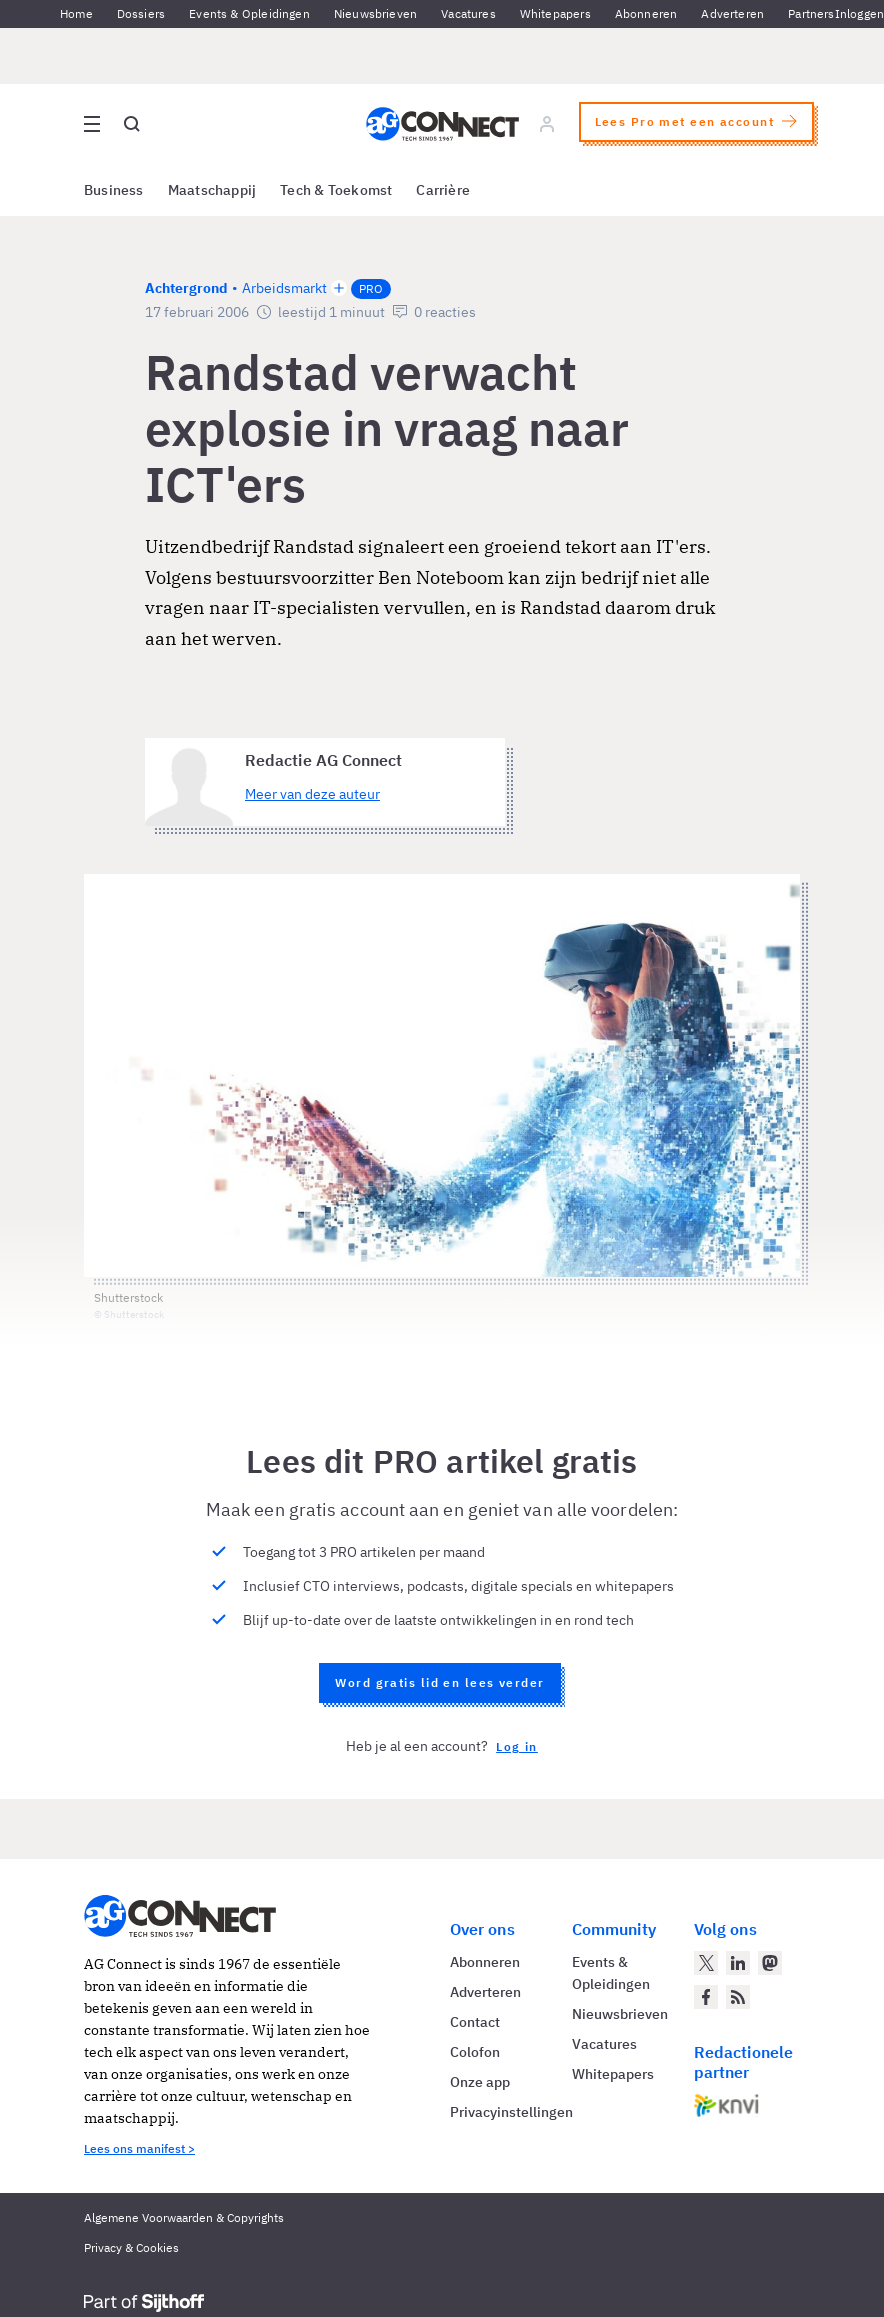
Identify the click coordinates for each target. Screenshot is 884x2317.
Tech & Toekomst (336, 190)
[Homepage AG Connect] (442, 124)
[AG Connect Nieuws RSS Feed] (738, 1997)
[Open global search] (132, 124)
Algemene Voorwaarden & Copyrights (184, 2217)
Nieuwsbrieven (375, 13)
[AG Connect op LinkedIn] (738, 1963)
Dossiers (141, 13)
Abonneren (646, 13)
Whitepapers (555, 13)
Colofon (475, 2052)
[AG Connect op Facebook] (706, 1997)
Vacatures (468, 13)
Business (114, 190)
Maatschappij (212, 190)
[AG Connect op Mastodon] (770, 1963)
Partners (811, 13)
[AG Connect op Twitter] (706, 1963)
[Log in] (547, 124)
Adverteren (732, 13)
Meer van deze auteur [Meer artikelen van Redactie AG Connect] (312, 794)
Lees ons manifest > (139, 2148)
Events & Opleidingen (249, 13)
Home (76, 13)
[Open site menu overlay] (92, 124)
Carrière (443, 190)
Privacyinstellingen (511, 2112)
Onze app (480, 2082)
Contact (475, 2022)
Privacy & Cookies (131, 2247)
